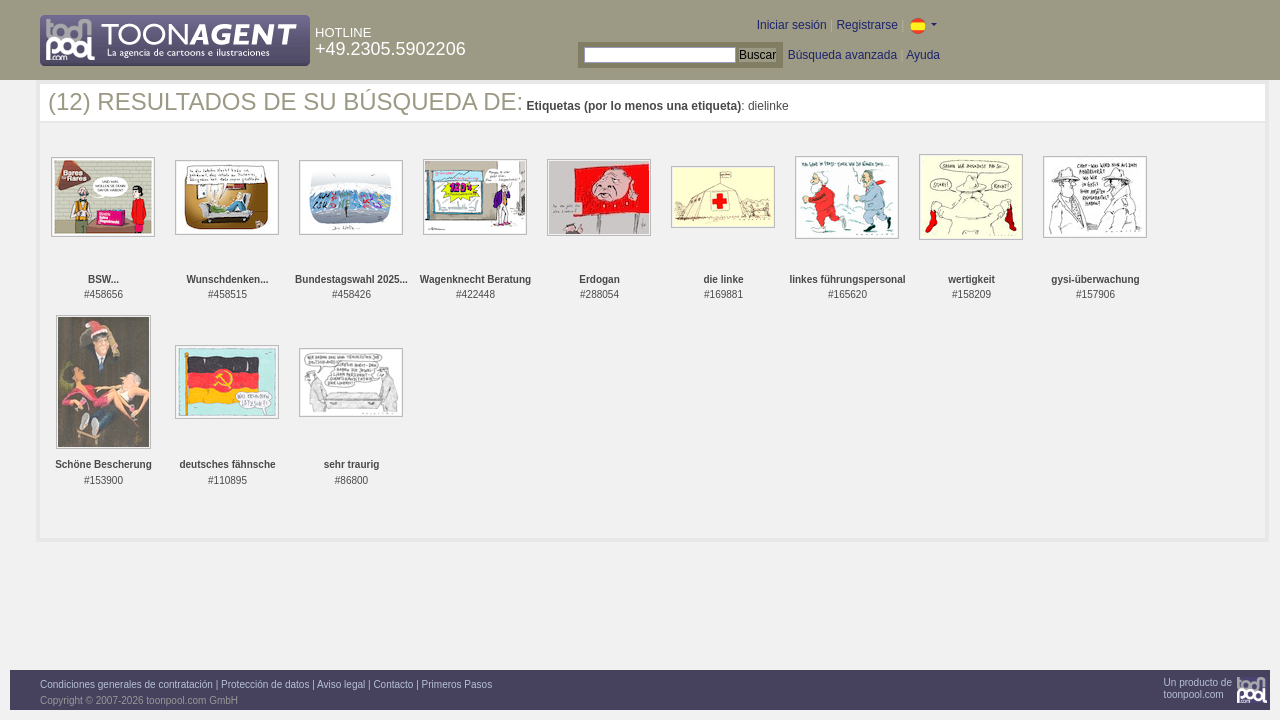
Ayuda (923, 55)
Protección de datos (265, 684)
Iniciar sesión (792, 25)
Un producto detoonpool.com (1198, 688)
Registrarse (866, 25)
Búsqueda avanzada (842, 55)
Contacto (393, 684)
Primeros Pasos (457, 684)
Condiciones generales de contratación (126, 684)
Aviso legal (341, 684)
